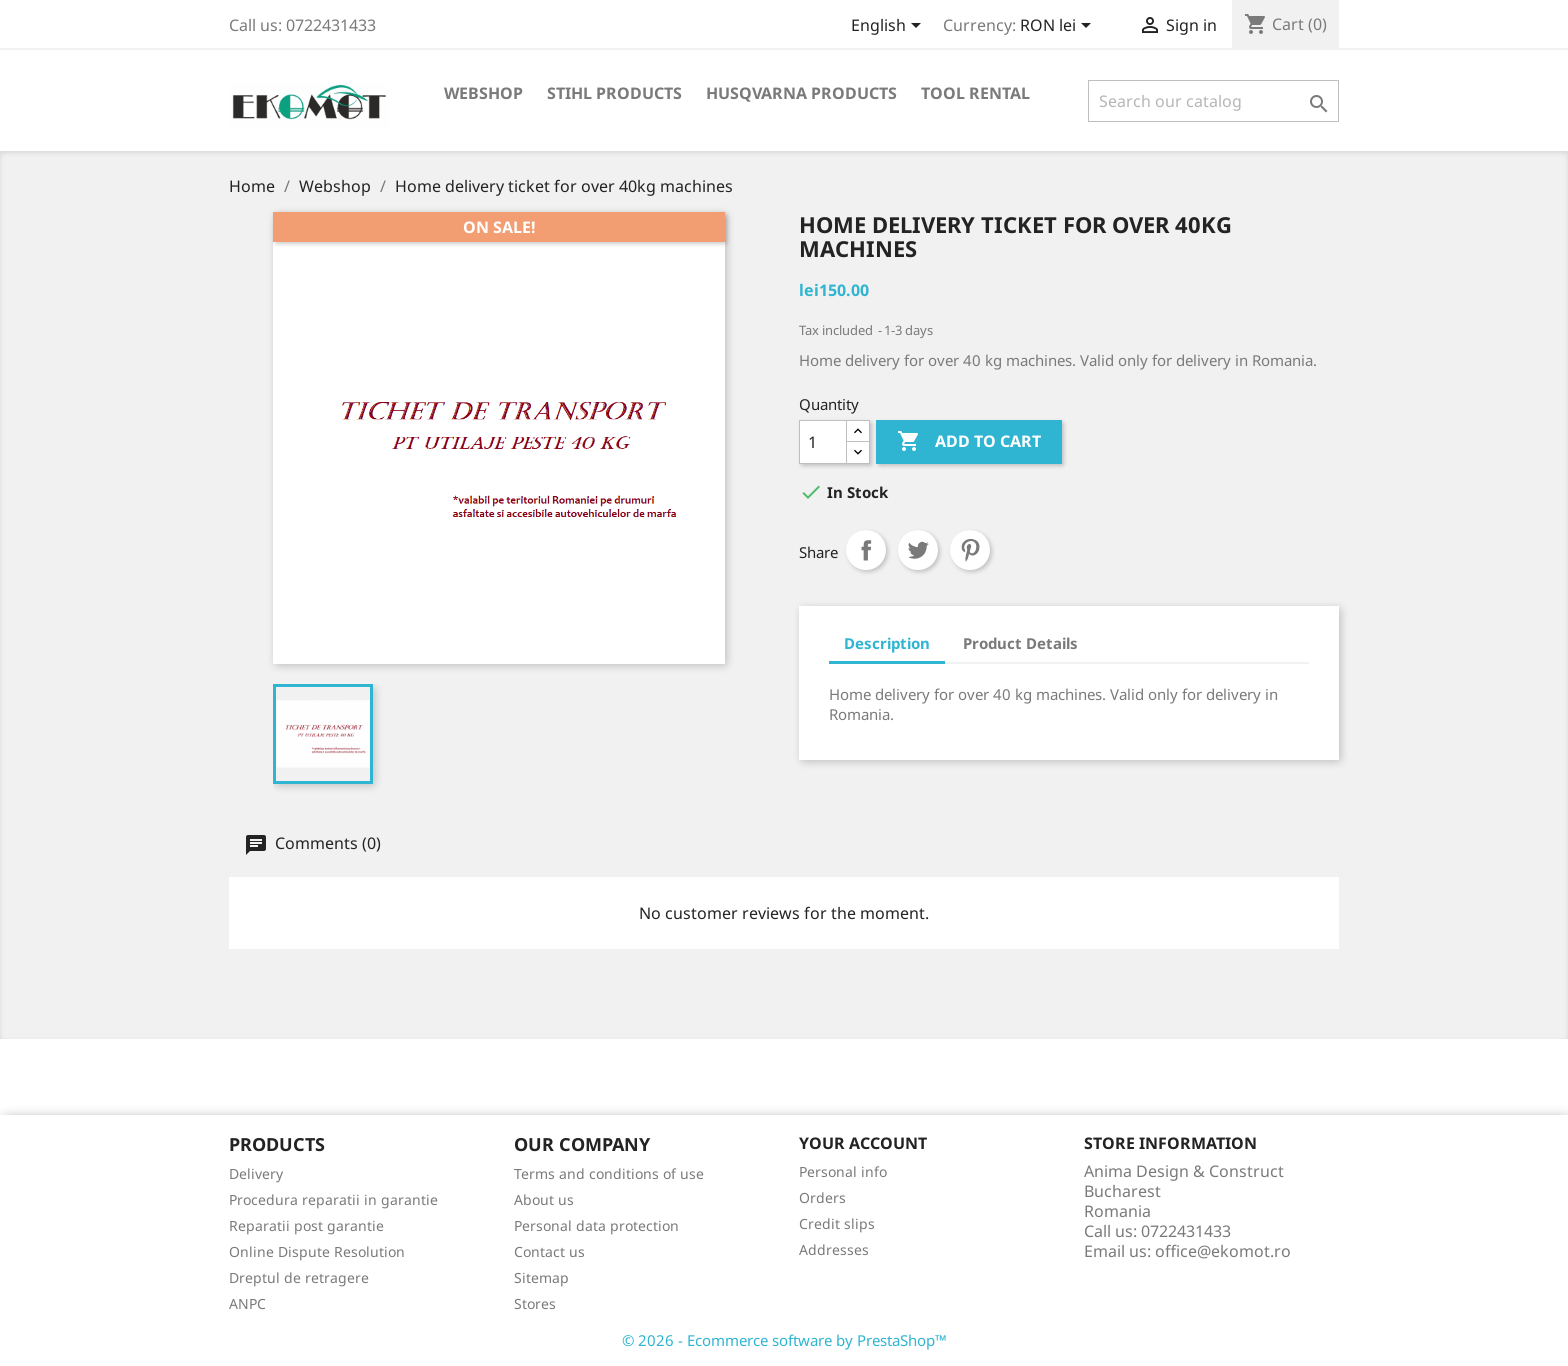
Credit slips (837, 1223)
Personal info (843, 1171)
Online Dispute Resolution (317, 1251)
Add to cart (969, 442)
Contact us (549, 1251)
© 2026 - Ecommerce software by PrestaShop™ (784, 1340)
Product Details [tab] (1020, 643)
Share (866, 550)
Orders (822, 1197)
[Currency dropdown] (1059, 27)
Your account (863, 1143)
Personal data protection (596, 1225)
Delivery (256, 1173)
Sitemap (541, 1277)
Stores (535, 1303)
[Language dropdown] (889, 27)
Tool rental (975, 93)
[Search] (1213, 101)
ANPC (247, 1303)
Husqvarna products (801, 93)
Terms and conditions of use (609, 1173)
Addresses (834, 1249)
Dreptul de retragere (299, 1277)
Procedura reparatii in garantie (333, 1199)
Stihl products (614, 93)
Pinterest (970, 550)
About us (544, 1199)
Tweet (918, 550)
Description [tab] (887, 643)
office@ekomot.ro (1223, 1251)
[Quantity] (823, 442)
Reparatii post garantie (306, 1225)
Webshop (483, 93)
